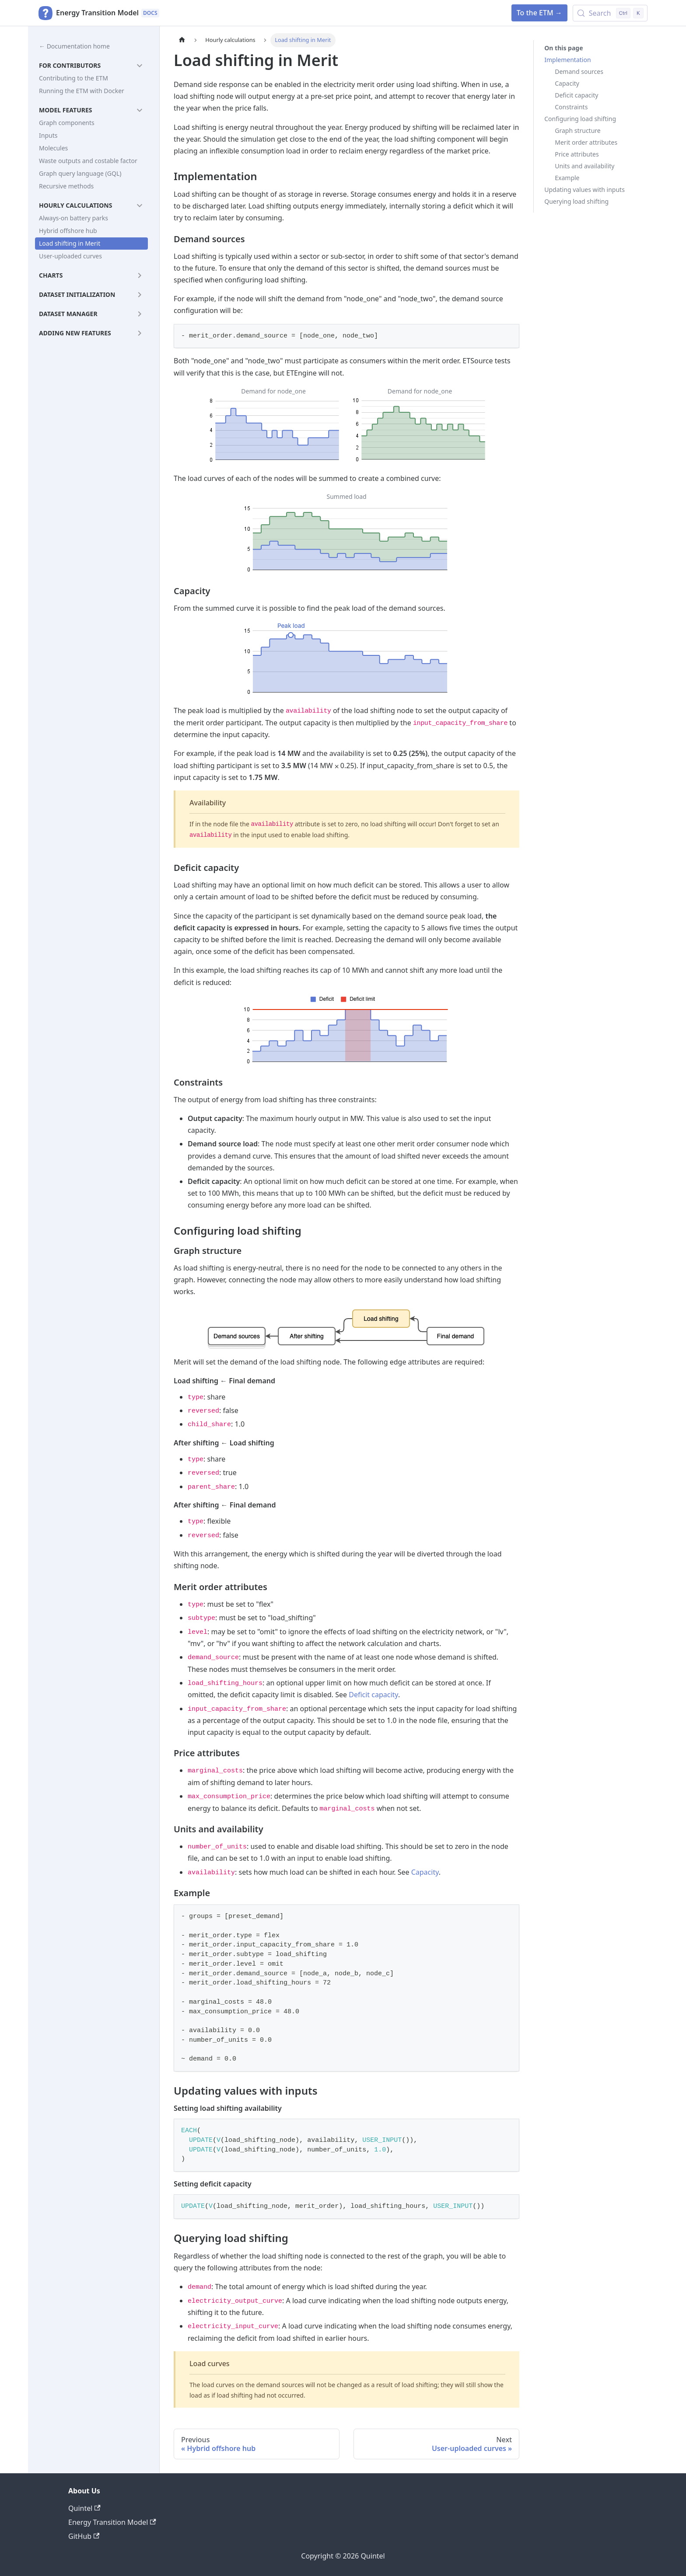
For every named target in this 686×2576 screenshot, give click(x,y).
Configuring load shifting (580, 119)
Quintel (84, 2508)
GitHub (83, 2536)
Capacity (425, 1872)
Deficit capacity (373, 1694)
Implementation (567, 60)
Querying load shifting (576, 201)
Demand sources (579, 71)
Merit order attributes (586, 142)
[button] (91, 65)
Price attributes (576, 154)
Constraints (571, 107)
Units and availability (584, 166)
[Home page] (182, 40)
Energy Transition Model (112, 2522)
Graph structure (577, 130)
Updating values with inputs (584, 189)
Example (567, 178)
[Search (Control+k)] (610, 13)
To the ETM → (539, 12)
